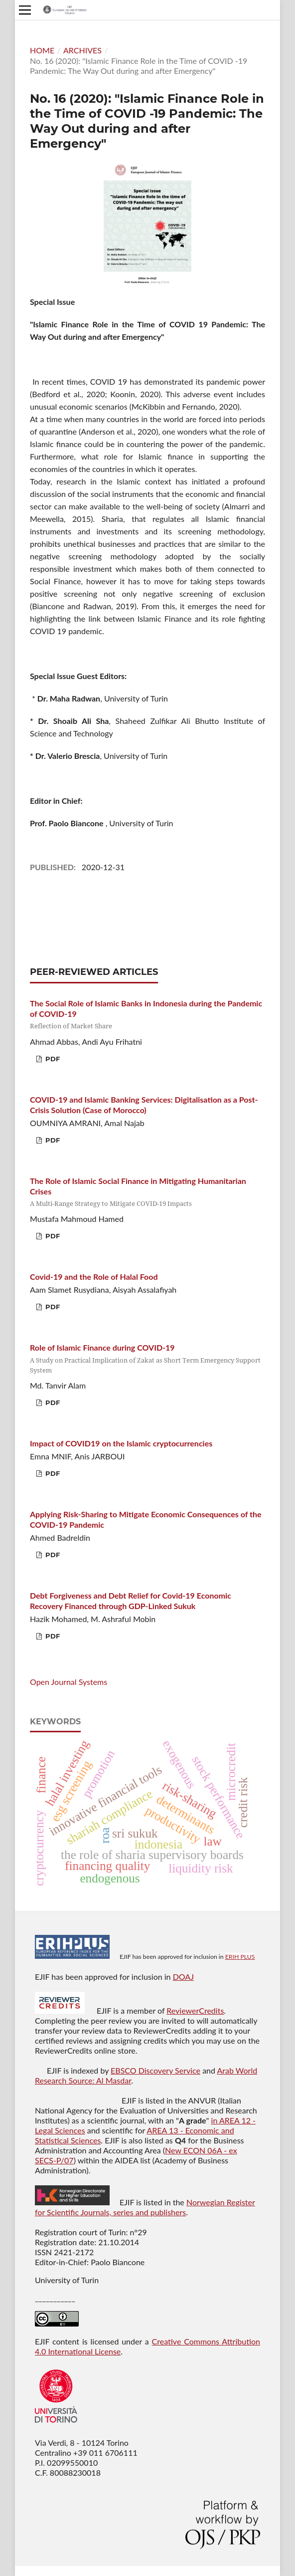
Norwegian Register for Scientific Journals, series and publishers (145, 2207)
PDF (51, 1059)
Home (42, 50)
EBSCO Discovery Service (155, 2070)
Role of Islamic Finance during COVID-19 (147, 1359)
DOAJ (183, 1976)
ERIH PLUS (240, 1956)
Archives (82, 50)
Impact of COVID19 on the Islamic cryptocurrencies (121, 1443)
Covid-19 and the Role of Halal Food (94, 1276)
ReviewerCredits (195, 2010)
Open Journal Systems (68, 1681)
